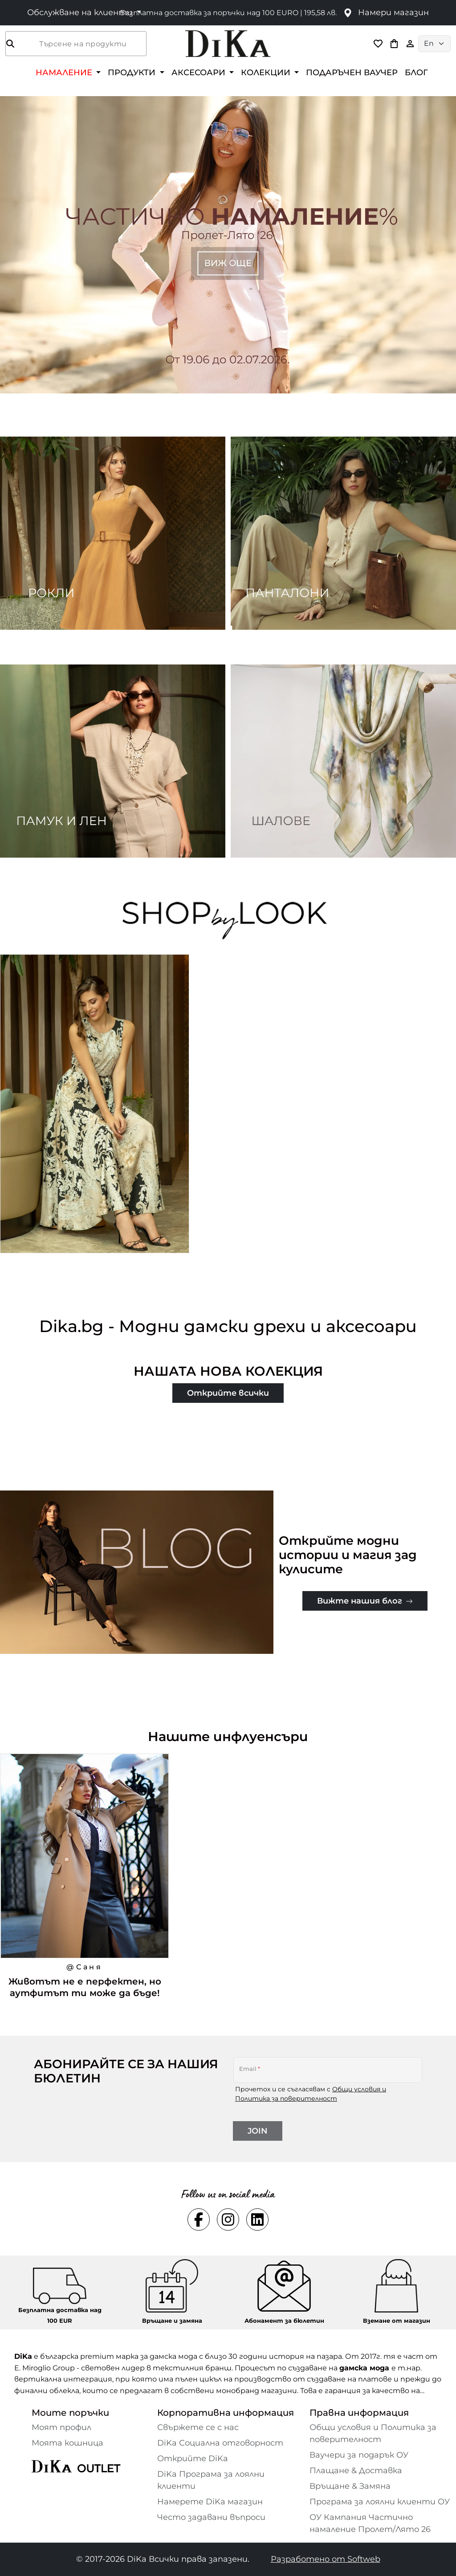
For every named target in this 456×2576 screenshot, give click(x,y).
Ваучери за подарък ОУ (358, 2455)
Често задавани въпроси (211, 2517)
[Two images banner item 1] (112, 533)
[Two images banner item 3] (112, 761)
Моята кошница (67, 2443)
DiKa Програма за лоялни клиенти (211, 2480)
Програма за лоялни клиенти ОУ (379, 2502)
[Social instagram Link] (228, 2219)
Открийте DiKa (192, 2458)
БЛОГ (416, 72)
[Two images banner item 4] (343, 761)
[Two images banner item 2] (343, 533)
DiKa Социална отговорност (220, 2443)
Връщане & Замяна (350, 2486)
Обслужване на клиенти (80, 12)
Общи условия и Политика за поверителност (372, 2433)
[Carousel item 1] (228, 244)
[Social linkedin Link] (257, 2219)
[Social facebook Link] (198, 2219)
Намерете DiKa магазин (210, 2502)
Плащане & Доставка (355, 2470)
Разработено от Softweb (325, 2559)
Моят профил (61, 2427)
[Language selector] (434, 43)
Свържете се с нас (198, 2427)
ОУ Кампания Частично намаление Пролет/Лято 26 (370, 2523)
